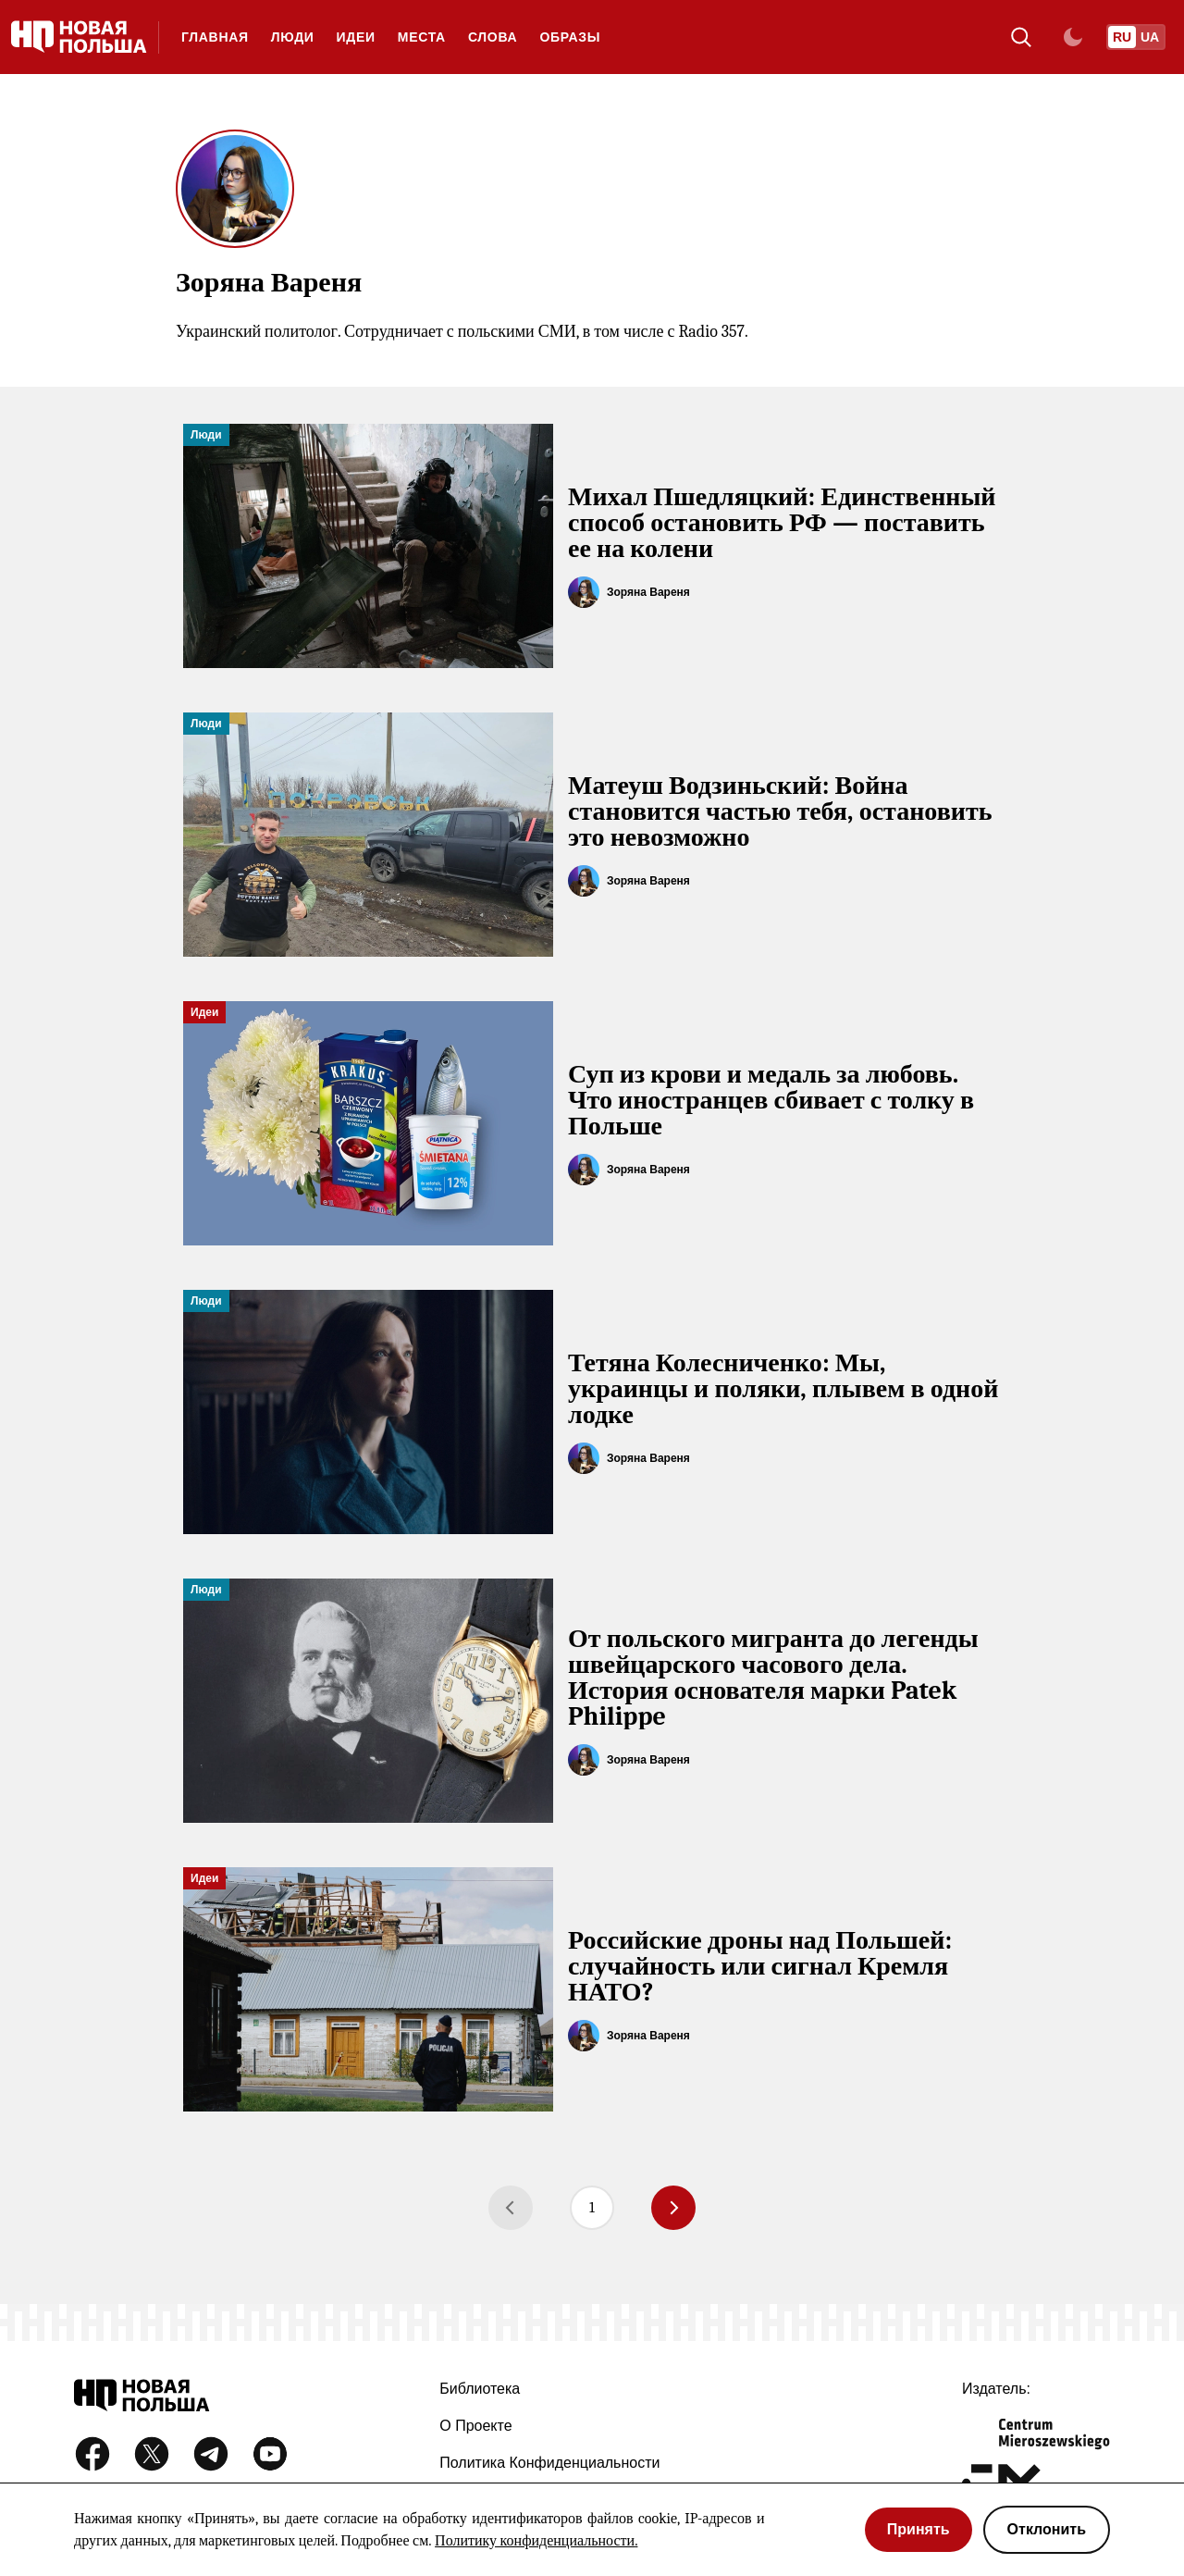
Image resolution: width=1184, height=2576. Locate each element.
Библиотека (479, 2388)
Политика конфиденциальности (549, 2463)
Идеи (356, 37)
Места (422, 37)
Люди (292, 37)
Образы (569, 37)
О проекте (475, 2426)
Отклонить (1046, 2529)
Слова (493, 37)
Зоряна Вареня (648, 592)
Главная (215, 37)
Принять (918, 2529)
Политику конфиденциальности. (536, 2541)
